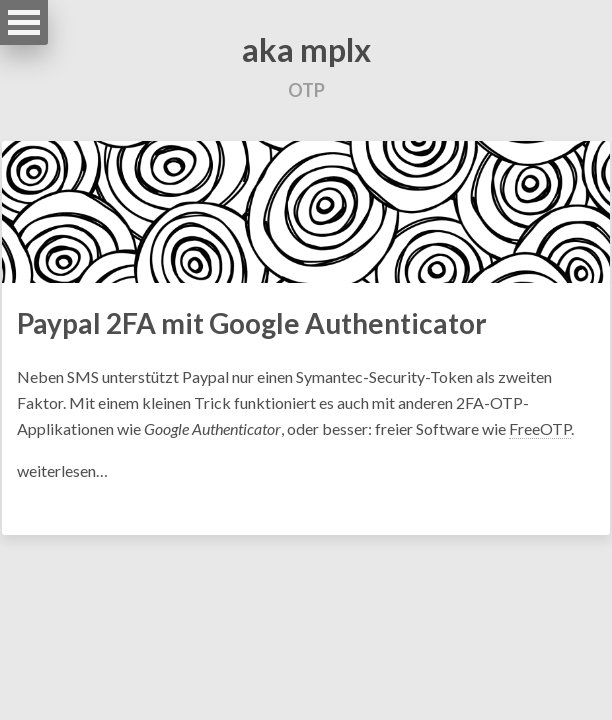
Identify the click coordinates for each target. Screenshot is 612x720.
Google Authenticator (212, 428)
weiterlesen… (62, 470)
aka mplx (306, 49)
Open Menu (24, 22)
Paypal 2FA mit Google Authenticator (252, 323)
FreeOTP (540, 428)
